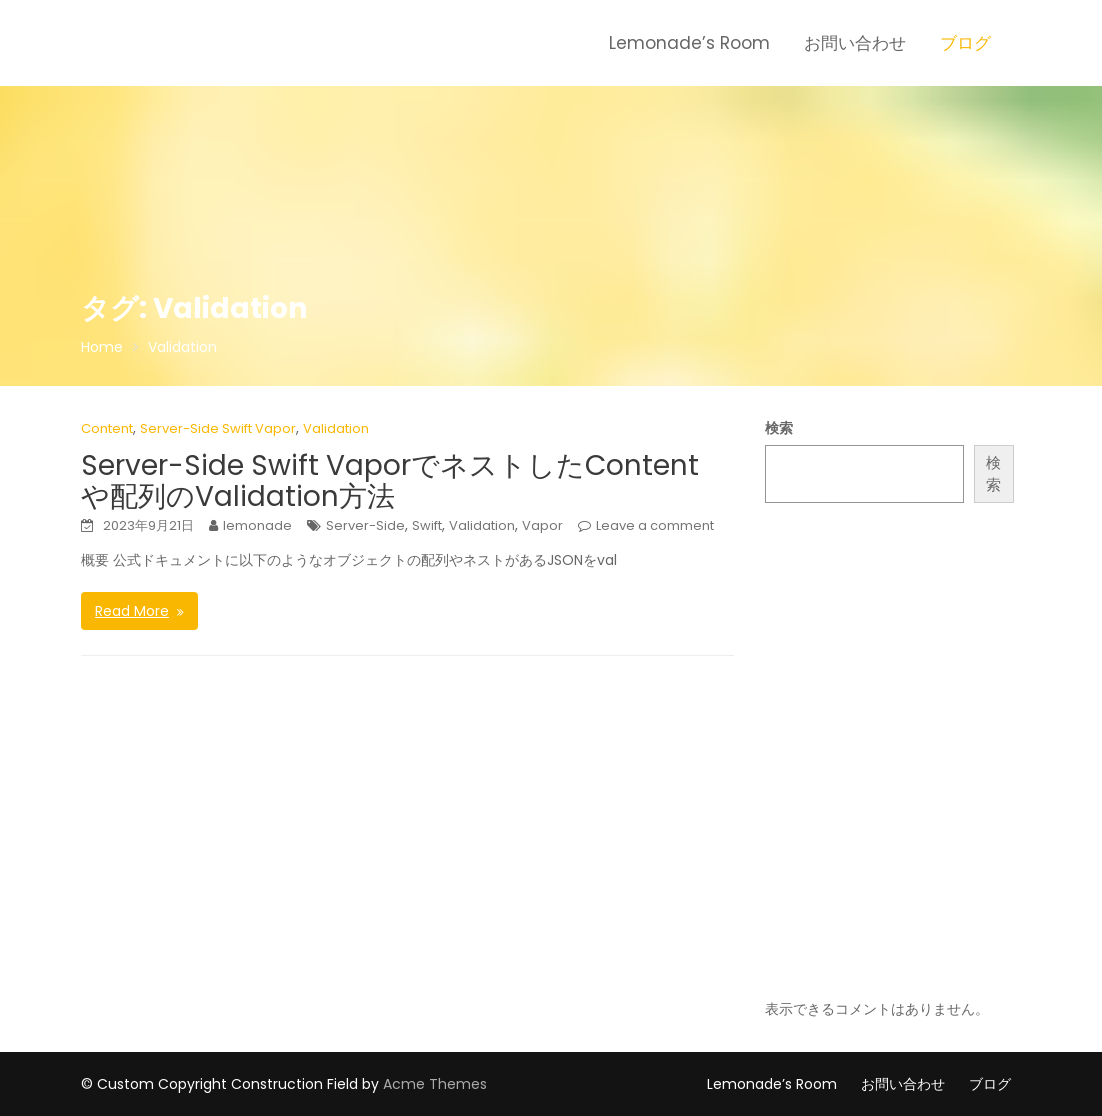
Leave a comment (655, 525)
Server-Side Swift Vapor (218, 428)
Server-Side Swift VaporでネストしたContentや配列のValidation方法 (390, 481)
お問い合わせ (855, 43)
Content (107, 428)
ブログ (965, 43)
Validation (336, 428)
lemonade (257, 525)
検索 (779, 428)
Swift (427, 525)
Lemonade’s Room (689, 43)
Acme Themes (435, 1084)
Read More (132, 611)
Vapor (542, 525)
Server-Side (365, 525)
